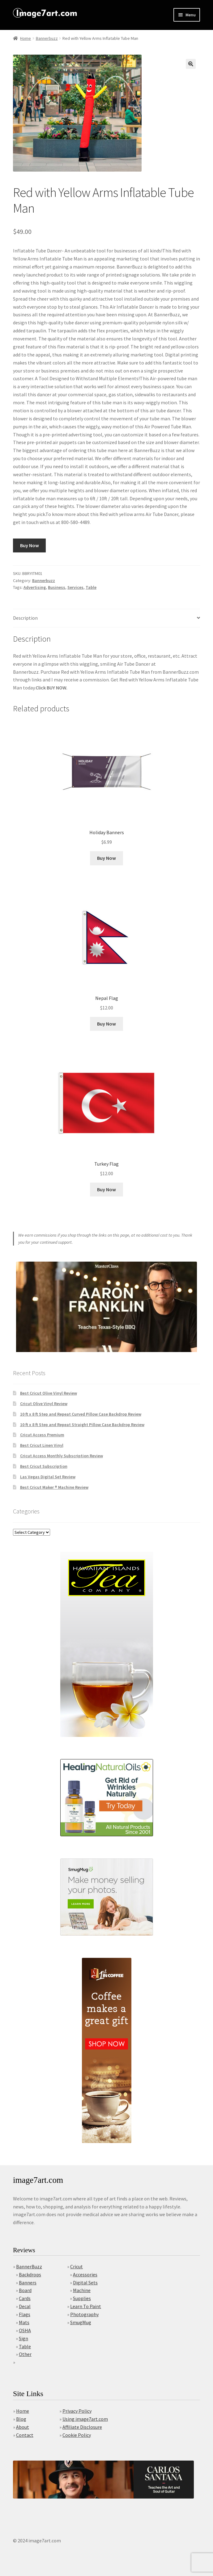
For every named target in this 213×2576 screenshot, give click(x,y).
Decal (25, 2306)
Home (25, 38)
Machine (82, 2290)
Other (25, 2354)
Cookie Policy (76, 2435)
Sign (23, 2338)
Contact (24, 2435)
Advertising (34, 587)
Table (91, 587)
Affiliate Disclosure (82, 2427)
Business (56, 587)
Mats (24, 2322)
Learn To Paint (85, 2306)
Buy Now (29, 545)
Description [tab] (25, 618)
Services (75, 587)
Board (25, 2290)
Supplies (82, 2298)
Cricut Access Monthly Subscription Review (61, 1456)
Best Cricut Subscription (43, 1466)
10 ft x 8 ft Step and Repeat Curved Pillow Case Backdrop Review (80, 1414)
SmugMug (80, 2322)
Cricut (76, 2266)
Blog (21, 2419)
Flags (24, 2314)
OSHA (25, 2330)
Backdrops (30, 2274)
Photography (84, 2314)
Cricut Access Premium (42, 1435)
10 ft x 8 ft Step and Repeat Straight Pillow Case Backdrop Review (82, 1424)
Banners (27, 2282)
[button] (191, 64)
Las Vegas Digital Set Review (47, 1476)
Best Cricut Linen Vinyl (41, 1445)
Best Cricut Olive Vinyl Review (48, 1393)
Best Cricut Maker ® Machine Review (54, 1487)
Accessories (85, 2274)
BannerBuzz (29, 2266)
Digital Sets (85, 2282)
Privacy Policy (77, 2411)
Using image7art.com (85, 2419)
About (22, 2427)
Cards (25, 2298)
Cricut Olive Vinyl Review (43, 1403)
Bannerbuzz (47, 38)
